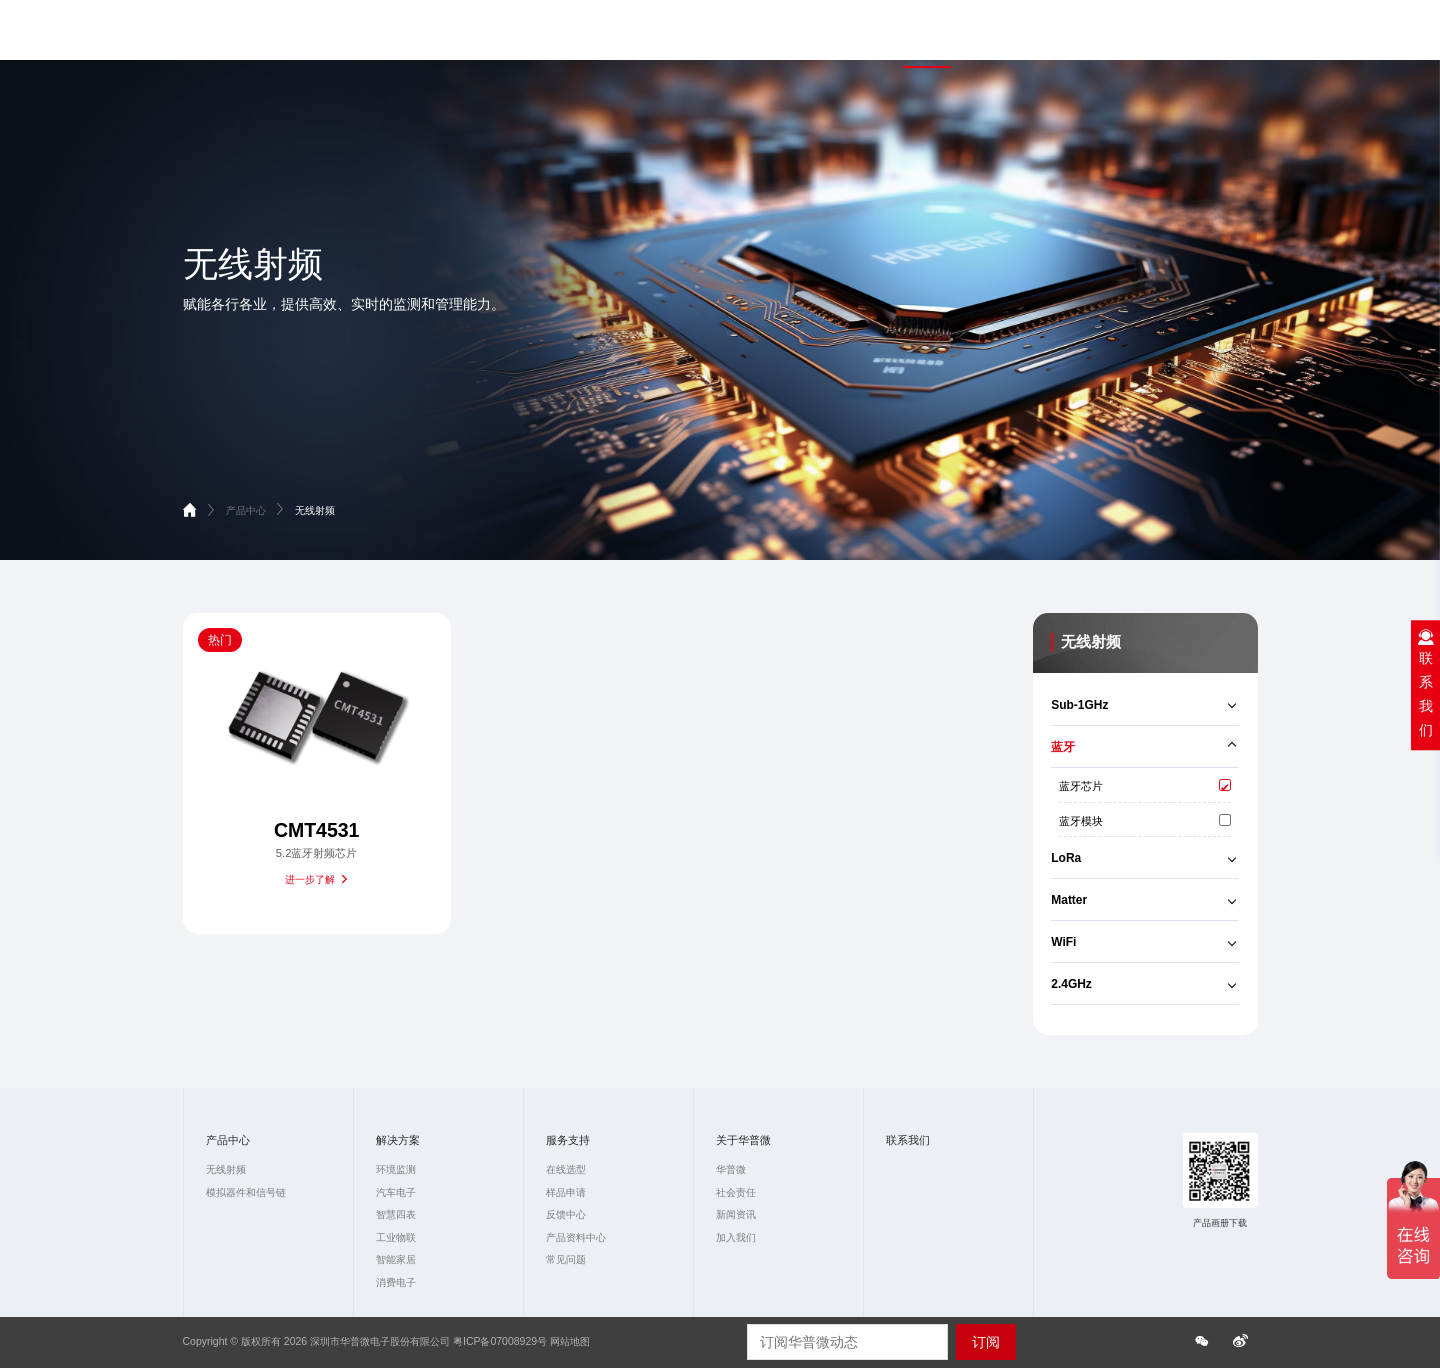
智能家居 (396, 1259)
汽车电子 (396, 1192)
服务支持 (1098, 37)
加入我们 (736, 1237)
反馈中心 (566, 1214)
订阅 (986, 1342)
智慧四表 (396, 1214)
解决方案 (1012, 37)
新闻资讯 (736, 1214)
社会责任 (736, 1192)
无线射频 (315, 510)
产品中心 (927, 37)
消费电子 (396, 1282)
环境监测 (396, 1169)
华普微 (731, 1169)
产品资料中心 (576, 1237)
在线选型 (566, 1169)
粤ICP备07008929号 (500, 1341)
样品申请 (566, 1192)
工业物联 (396, 1237)
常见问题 (566, 1259)
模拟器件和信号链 (246, 1192)
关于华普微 (1189, 37)
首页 (853, 37)
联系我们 (1281, 37)
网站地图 (570, 1341)
